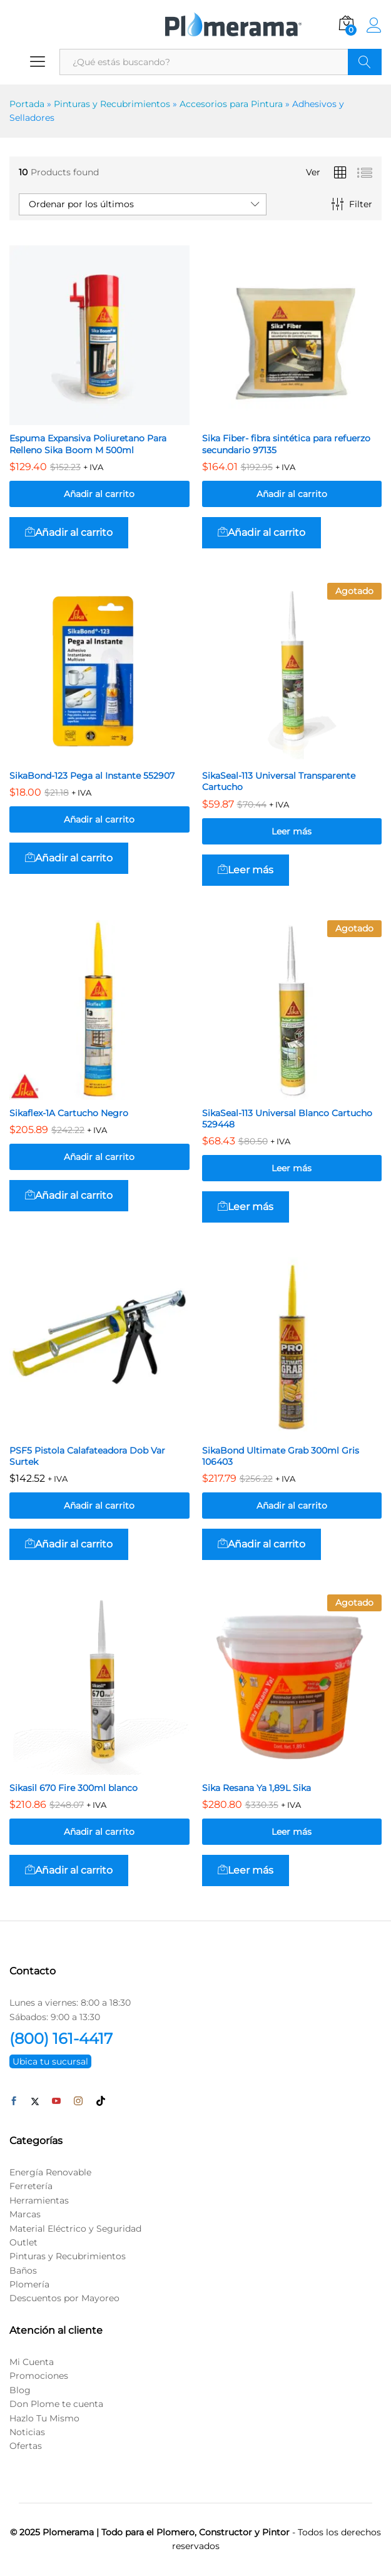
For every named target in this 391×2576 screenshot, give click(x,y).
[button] (68, 532)
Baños (23, 2270)
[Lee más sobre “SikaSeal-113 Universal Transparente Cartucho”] (245, 870)
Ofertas (25, 2445)
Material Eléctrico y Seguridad (75, 2228)
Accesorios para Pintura (231, 104)
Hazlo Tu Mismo (44, 2418)
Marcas (25, 2214)
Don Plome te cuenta (56, 2403)
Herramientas (39, 2200)
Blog (20, 2390)
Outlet (23, 2242)
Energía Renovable (50, 2172)
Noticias (27, 2432)
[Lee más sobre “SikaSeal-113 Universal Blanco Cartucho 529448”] (245, 1207)
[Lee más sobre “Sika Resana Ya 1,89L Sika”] (245, 1870)
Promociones (38, 2375)
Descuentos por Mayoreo (64, 2298)
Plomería (29, 2284)
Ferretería (31, 2186)
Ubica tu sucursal (50, 2061)
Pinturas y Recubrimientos (112, 104)
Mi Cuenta (31, 2362)
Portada (26, 104)
